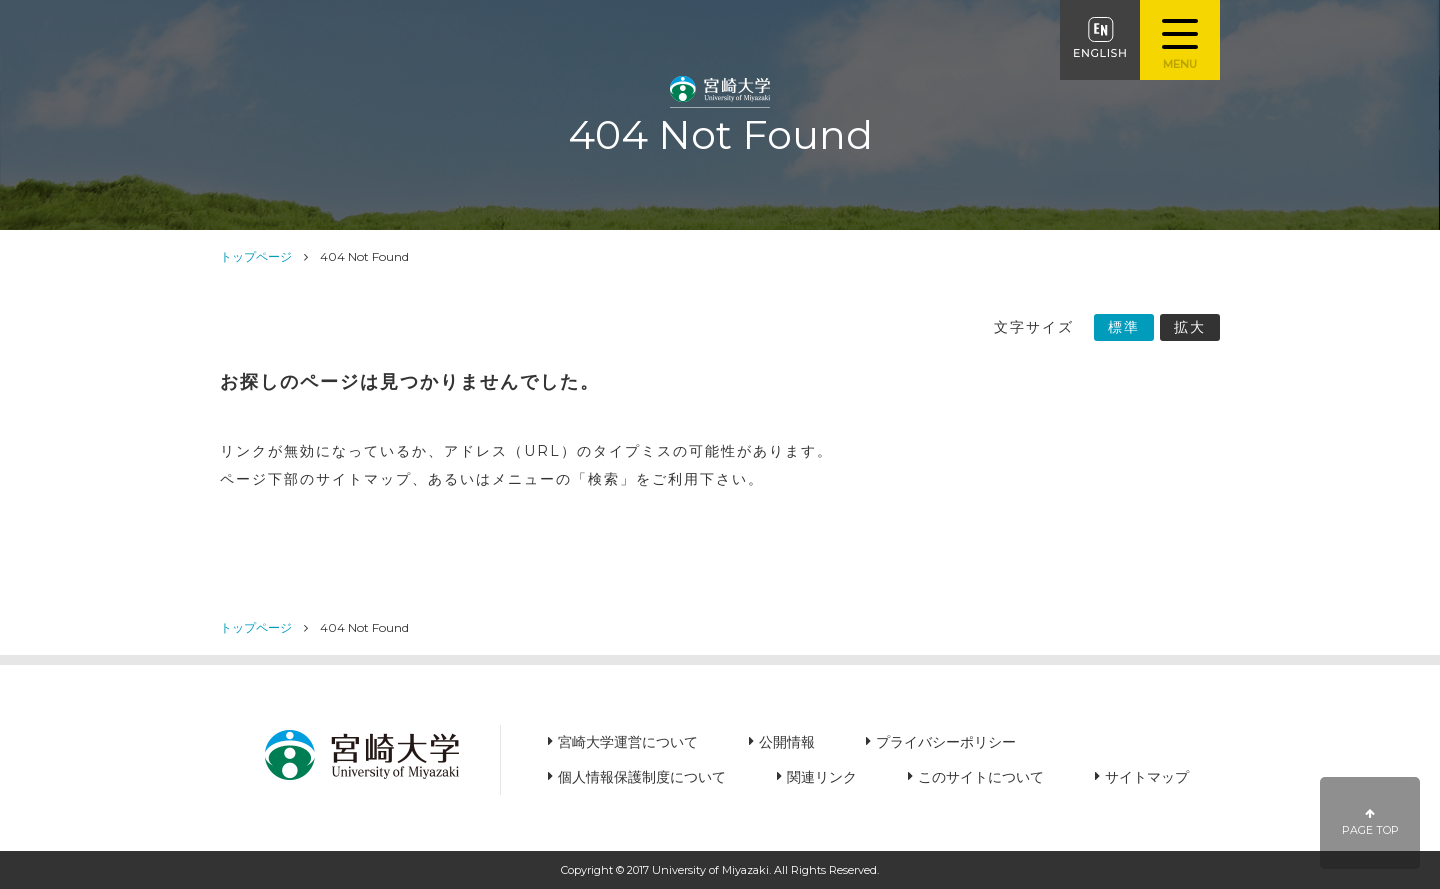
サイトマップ (1147, 777)
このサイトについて (981, 777)
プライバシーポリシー (946, 742)
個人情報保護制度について (642, 777)
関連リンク (822, 777)
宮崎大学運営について (628, 742)
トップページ (256, 256)
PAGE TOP (1370, 822)
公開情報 (787, 742)
